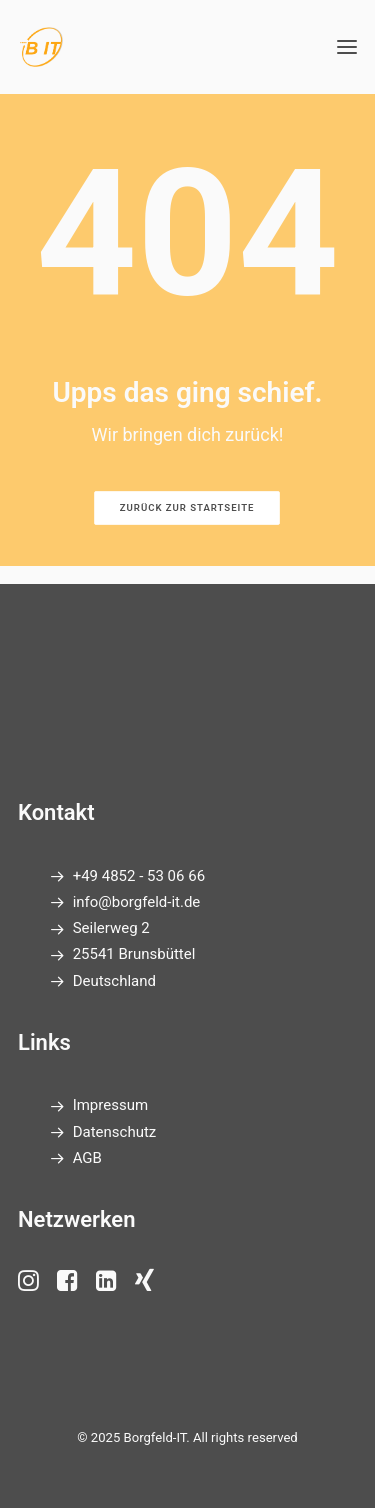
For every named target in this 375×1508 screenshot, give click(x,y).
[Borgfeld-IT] (40, 47)
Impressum (110, 1105)
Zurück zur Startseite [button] (187, 508)
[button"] (28, 1286)
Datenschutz (115, 1132)
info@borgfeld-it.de (137, 902)
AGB (87, 1158)
